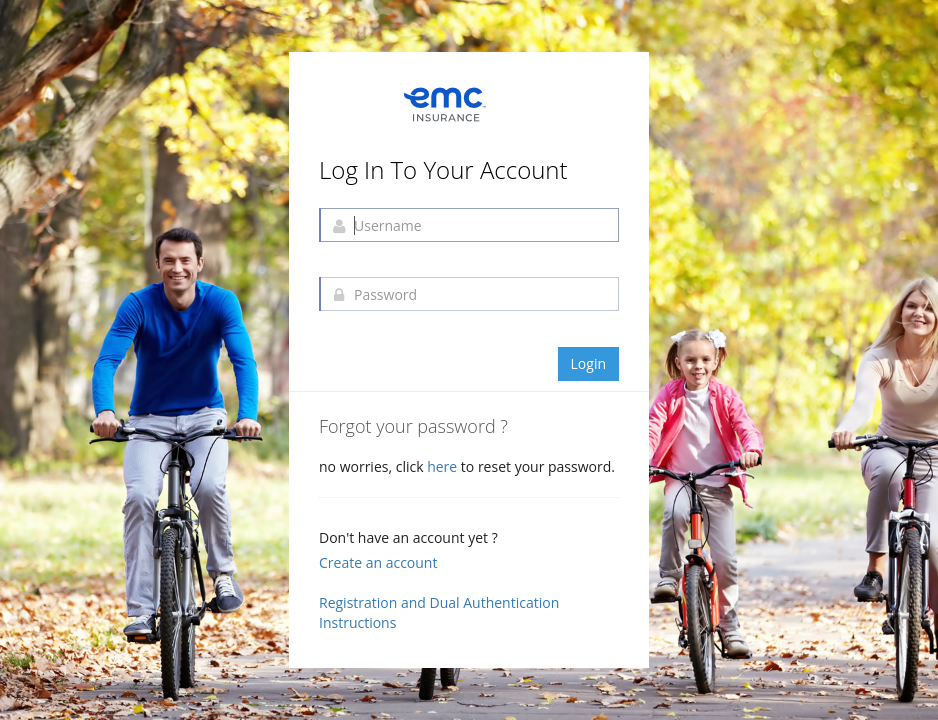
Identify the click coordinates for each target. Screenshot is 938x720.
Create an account (378, 562)
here (444, 466)
